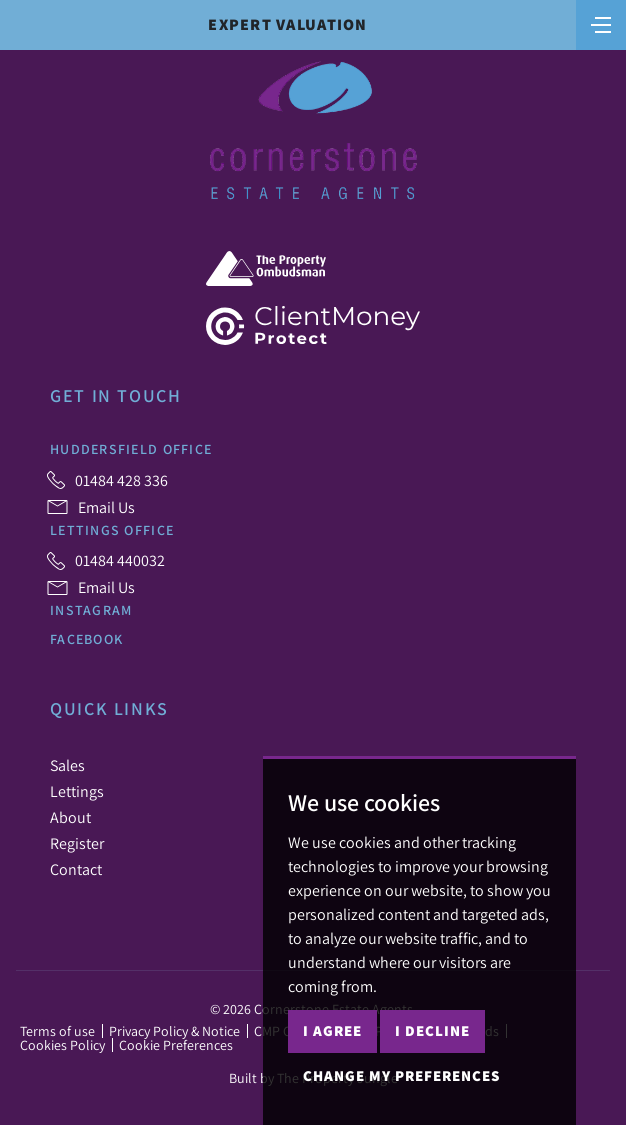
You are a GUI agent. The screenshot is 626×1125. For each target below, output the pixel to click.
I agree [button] (332, 1030)
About (70, 817)
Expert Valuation (287, 24)
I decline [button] (432, 1030)
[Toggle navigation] (601, 23)
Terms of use (57, 1031)
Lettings (77, 791)
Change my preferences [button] (401, 1075)
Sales (67, 765)
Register (77, 843)
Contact (76, 869)
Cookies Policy (62, 1045)
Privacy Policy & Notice (174, 1031)
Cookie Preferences (176, 1045)
